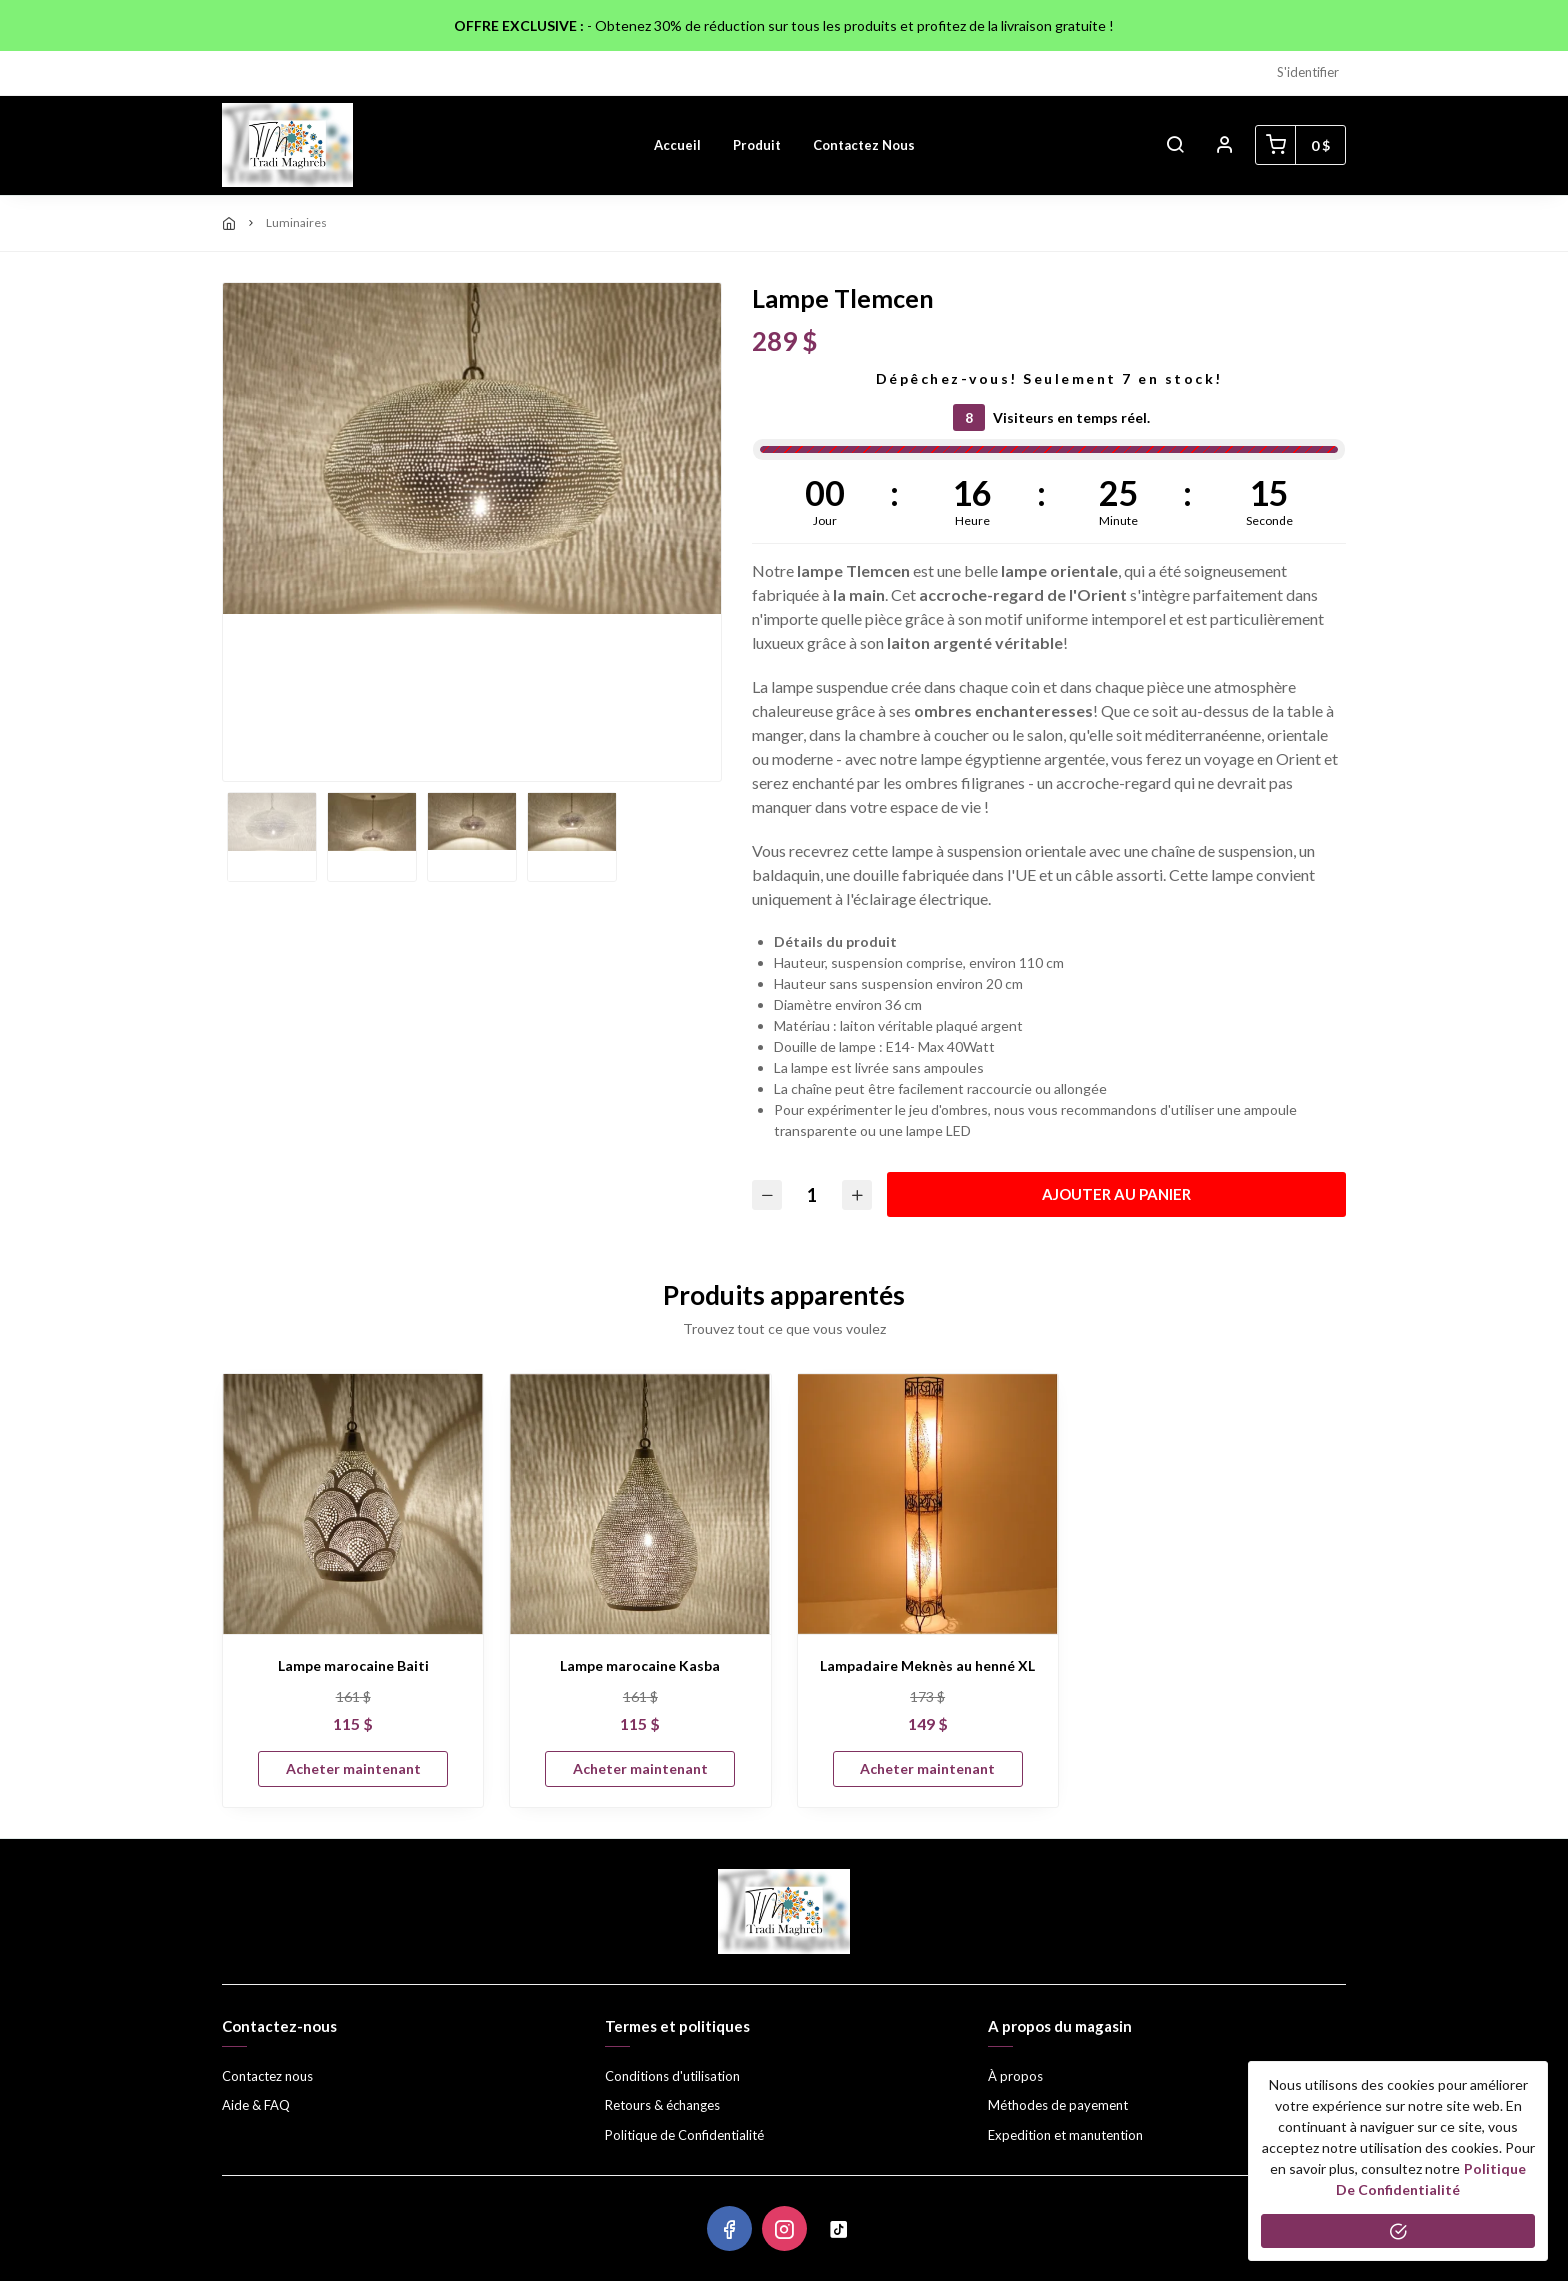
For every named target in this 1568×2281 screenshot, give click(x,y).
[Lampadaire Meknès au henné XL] (928, 1504)
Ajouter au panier (1116, 1194)
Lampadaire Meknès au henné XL (927, 1665)
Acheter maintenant (353, 1768)
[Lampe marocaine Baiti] (353, 1504)
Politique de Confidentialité (684, 2135)
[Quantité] (812, 1194)
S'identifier (1308, 72)
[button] (1175, 145)
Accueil (677, 145)
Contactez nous (864, 145)
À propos (1015, 2076)
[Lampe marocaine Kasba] (640, 1504)
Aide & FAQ (256, 2105)
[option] (472, 449)
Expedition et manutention (1065, 2135)
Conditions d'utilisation (672, 2076)
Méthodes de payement (1058, 2105)
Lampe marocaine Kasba (640, 1665)
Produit (757, 145)
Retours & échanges (662, 2105)
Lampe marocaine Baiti (353, 1665)
